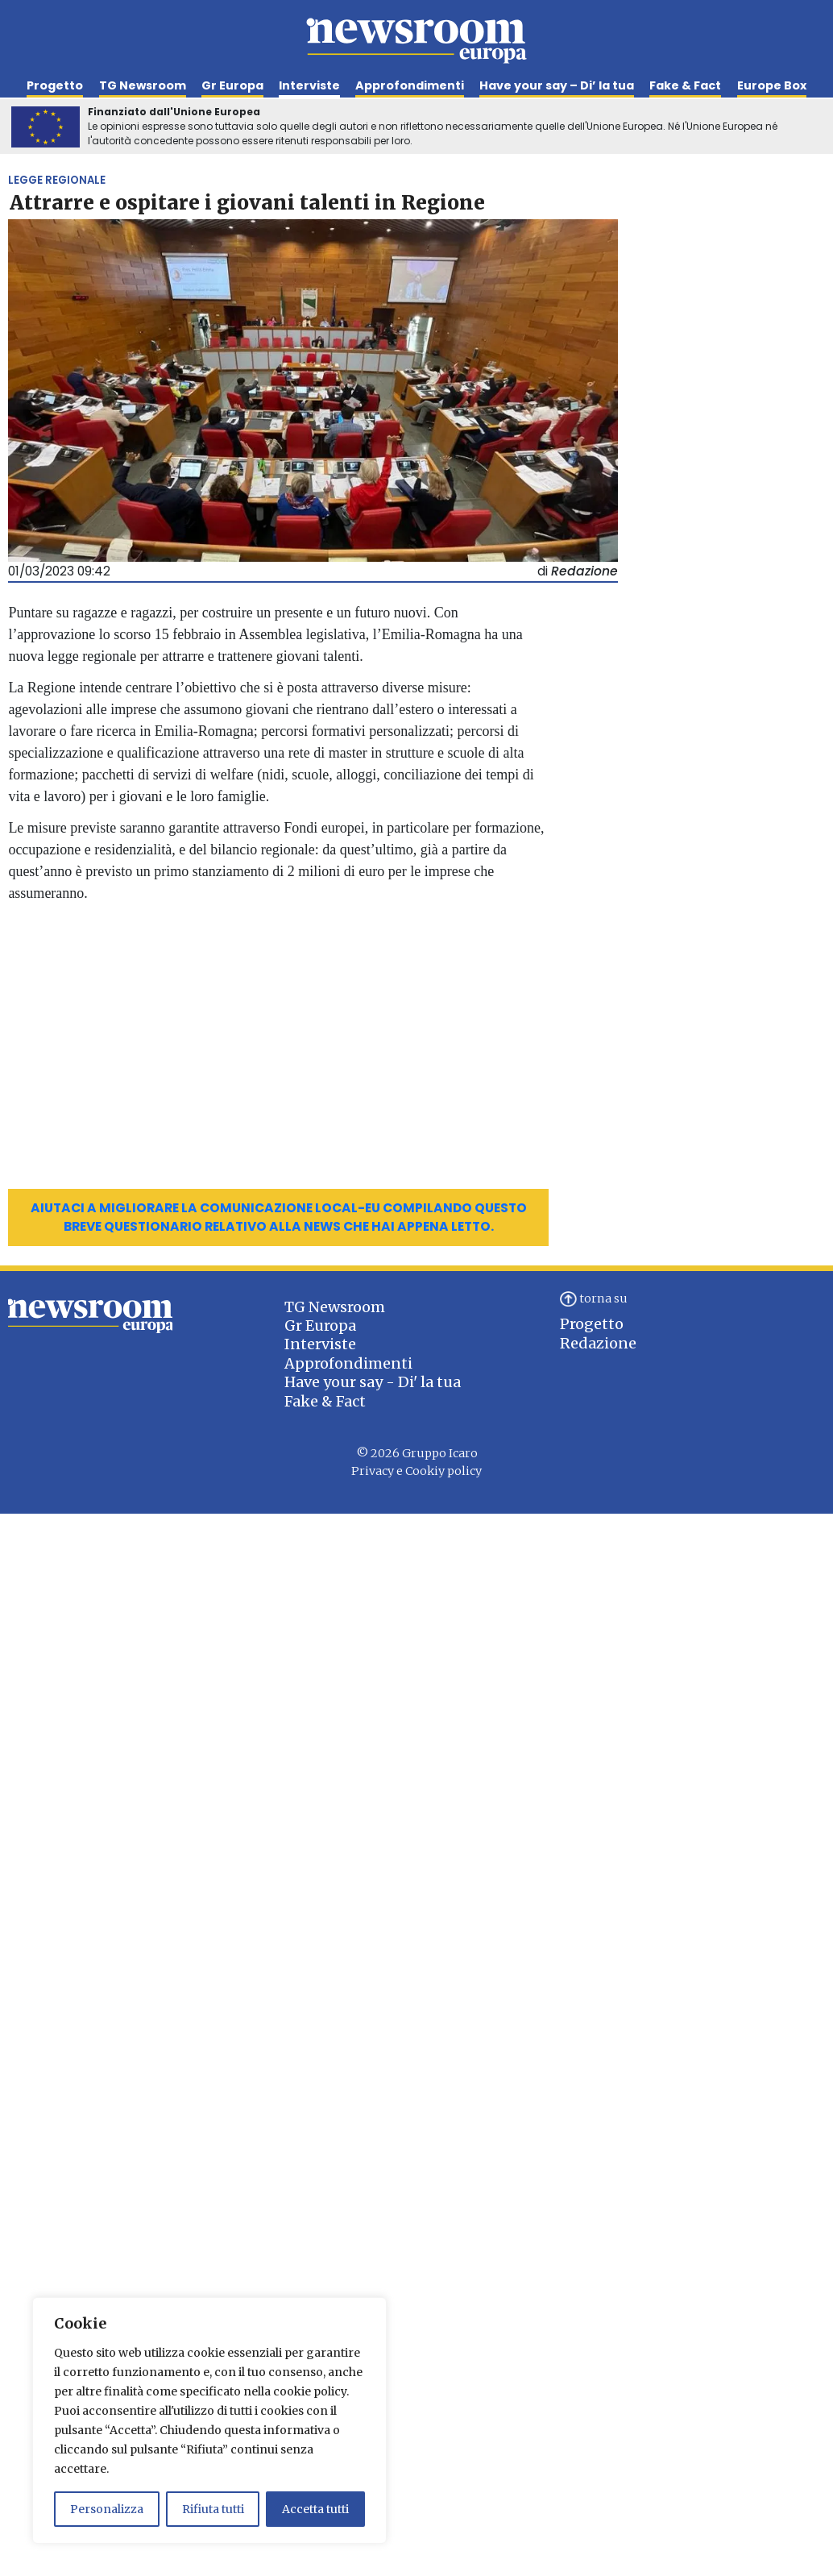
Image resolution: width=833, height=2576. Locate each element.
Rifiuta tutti (213, 2509)
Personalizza (106, 2509)
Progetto (55, 85)
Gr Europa (232, 85)
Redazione (598, 1343)
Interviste (309, 85)
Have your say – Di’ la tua (556, 85)
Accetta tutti (315, 2509)
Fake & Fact (685, 85)
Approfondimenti (409, 85)
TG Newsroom (142, 85)
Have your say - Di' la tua (372, 1382)
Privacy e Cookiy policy (416, 1471)
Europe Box (771, 85)
